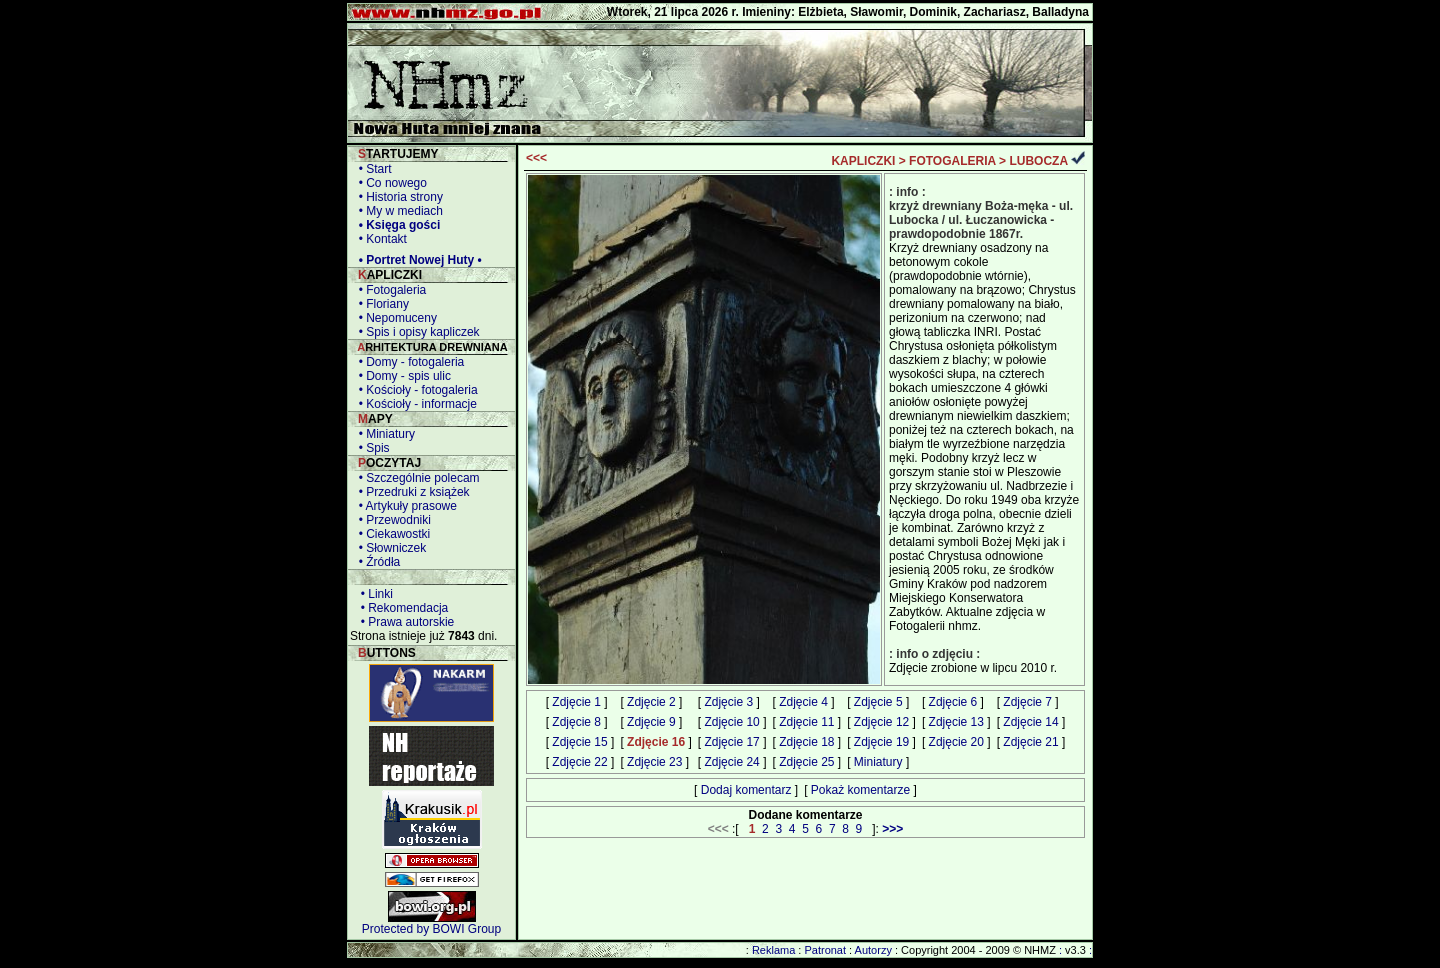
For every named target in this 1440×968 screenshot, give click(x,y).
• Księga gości (396, 225)
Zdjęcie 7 (1027, 702)
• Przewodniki (391, 520)
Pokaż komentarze (860, 790)
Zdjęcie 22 (579, 762)
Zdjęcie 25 (806, 762)
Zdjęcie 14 (1030, 722)
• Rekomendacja (401, 608)
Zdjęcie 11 (806, 722)
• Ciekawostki (391, 534)
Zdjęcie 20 (956, 742)
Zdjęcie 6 (953, 702)
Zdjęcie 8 (576, 722)
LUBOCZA (1038, 161)
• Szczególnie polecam (416, 478)
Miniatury (878, 762)
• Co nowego (389, 183)
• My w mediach (397, 211)
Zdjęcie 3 (728, 702)
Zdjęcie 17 (731, 742)
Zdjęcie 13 (956, 722)
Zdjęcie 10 (731, 722)
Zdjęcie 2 (651, 702)
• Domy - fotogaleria (408, 362)
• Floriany (380, 304)
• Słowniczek (389, 548)
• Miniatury (383, 434)
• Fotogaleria (389, 290)
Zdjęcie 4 (803, 702)
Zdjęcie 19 (881, 742)
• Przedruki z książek (411, 492)
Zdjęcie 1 (576, 702)
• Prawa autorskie (404, 622)
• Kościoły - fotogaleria (415, 390)
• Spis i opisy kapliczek (416, 332)
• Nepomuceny (394, 318)
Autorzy (873, 950)
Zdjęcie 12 (881, 722)
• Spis (371, 448)
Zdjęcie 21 (1030, 742)
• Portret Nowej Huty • (417, 260)
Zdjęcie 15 (579, 742)
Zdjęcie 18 (806, 742)
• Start (372, 169)
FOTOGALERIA (952, 161)
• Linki (373, 594)
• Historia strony (397, 197)
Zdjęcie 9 (651, 722)
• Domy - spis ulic (401, 376)
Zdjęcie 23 (654, 762)
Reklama (773, 950)
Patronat (825, 950)
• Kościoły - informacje (414, 404)
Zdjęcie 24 (731, 762)
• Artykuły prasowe (404, 506)
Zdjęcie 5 (878, 702)
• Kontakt (379, 239)
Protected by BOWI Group (431, 929)
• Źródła (376, 562)
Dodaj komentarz (746, 790)
